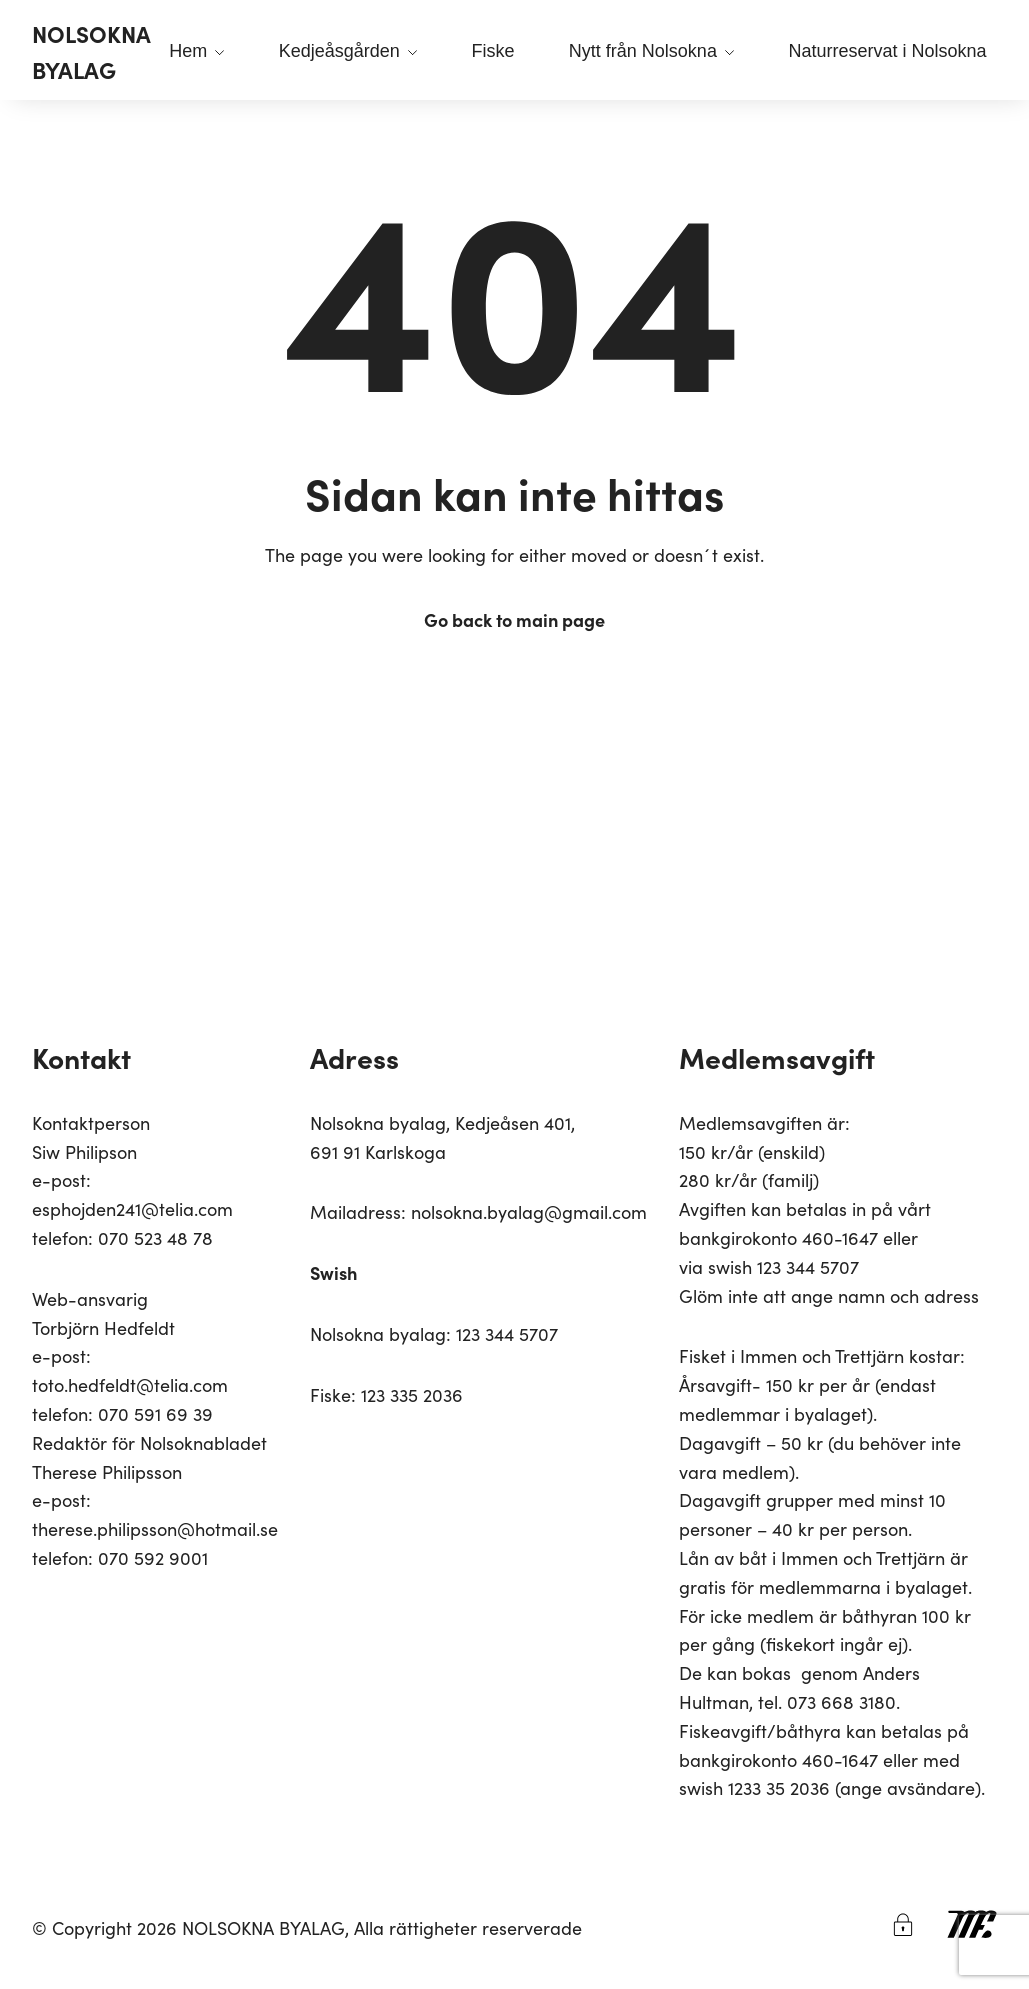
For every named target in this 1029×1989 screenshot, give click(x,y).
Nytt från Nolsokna (651, 51)
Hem (196, 51)
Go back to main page (514, 619)
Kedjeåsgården (348, 51)
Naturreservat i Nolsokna (887, 51)
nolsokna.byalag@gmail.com (529, 1211)
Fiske (492, 51)
